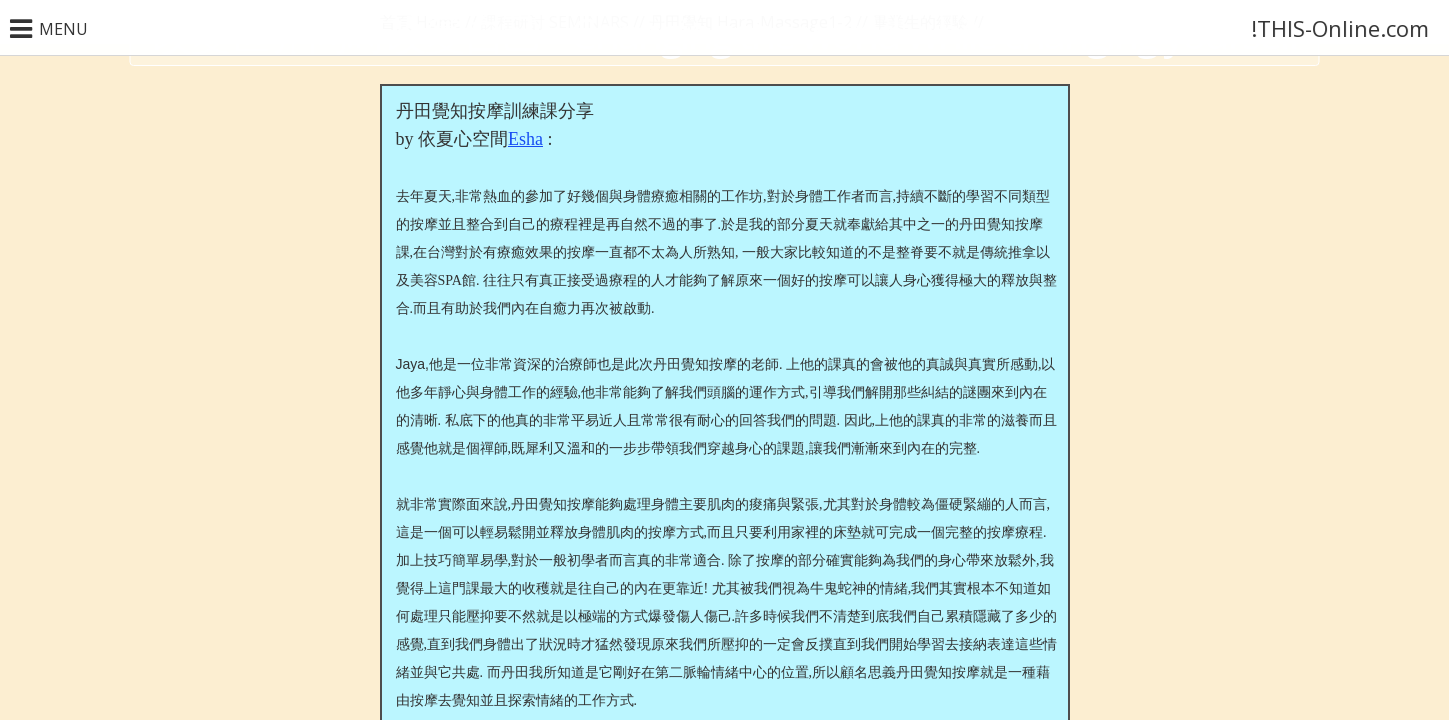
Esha (525, 139)
